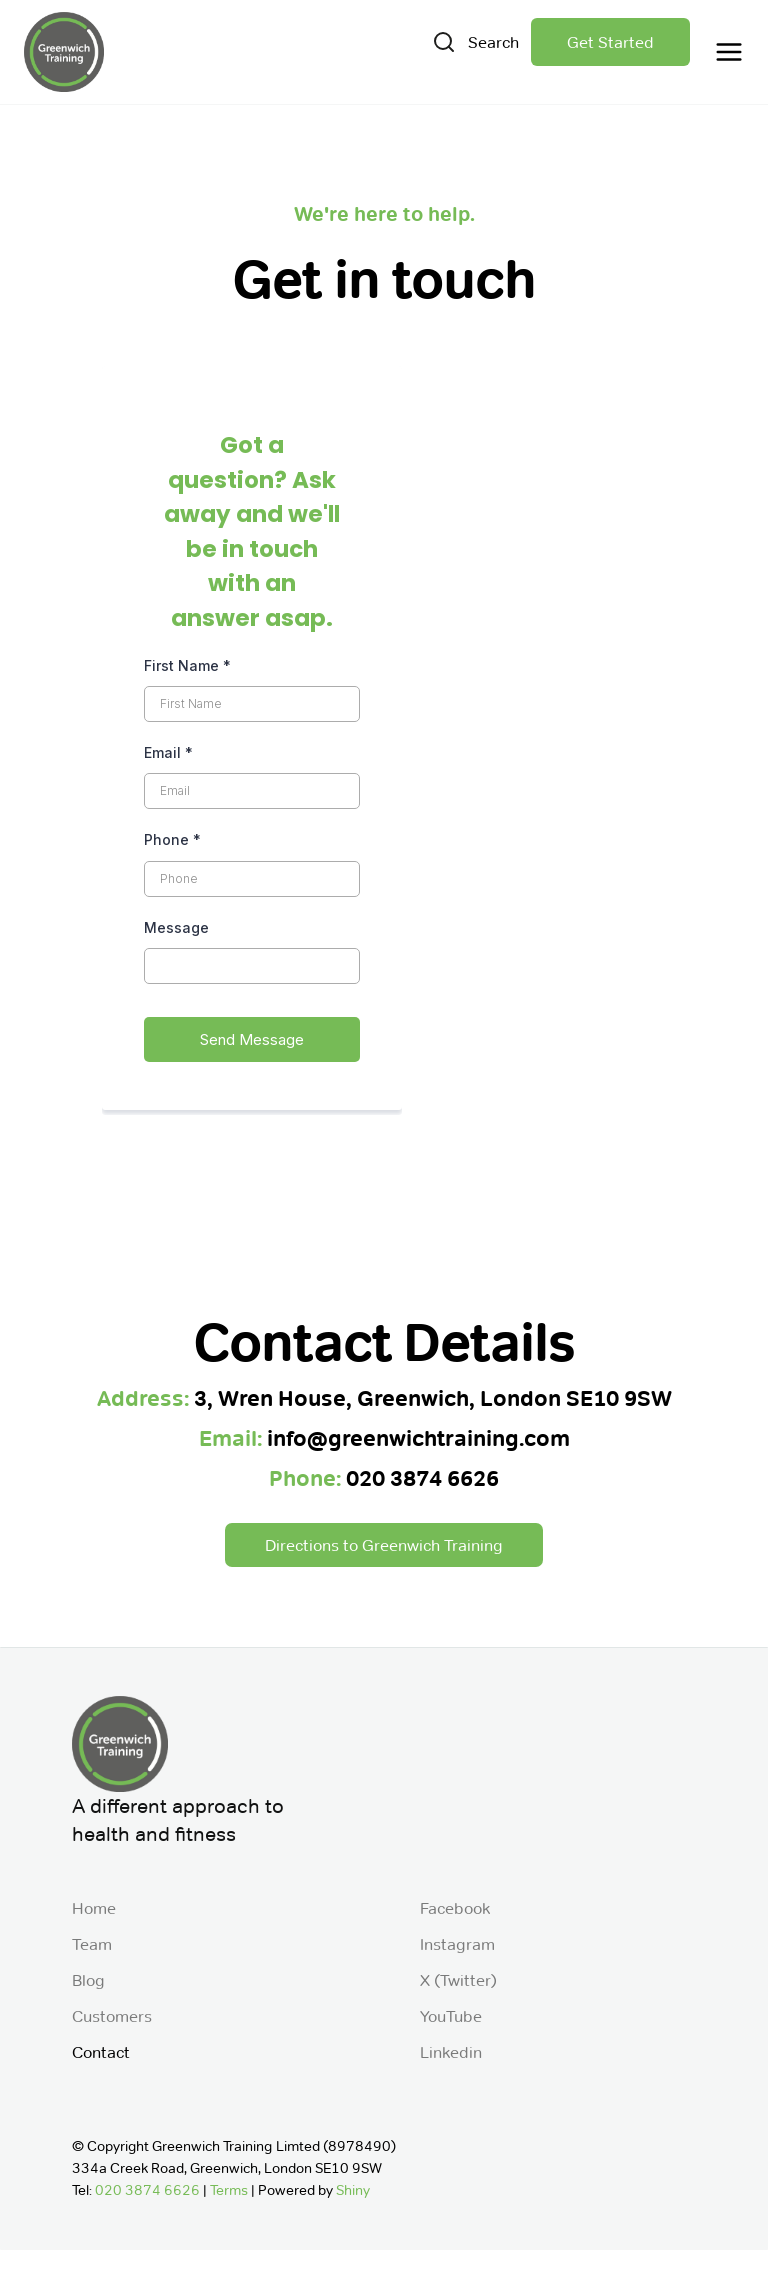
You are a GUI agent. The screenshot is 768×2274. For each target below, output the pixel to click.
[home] (64, 52)
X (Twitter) (458, 1980)
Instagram (457, 1944)
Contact (101, 2052)
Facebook (455, 1908)
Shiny (353, 2190)
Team (92, 1944)
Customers (112, 2016)
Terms (229, 2190)
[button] (723, 52)
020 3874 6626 (422, 1478)
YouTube (451, 2016)
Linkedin (451, 2052)
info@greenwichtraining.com (418, 1438)
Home (94, 1908)
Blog (88, 1980)
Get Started (610, 42)
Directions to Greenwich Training (384, 1545)
